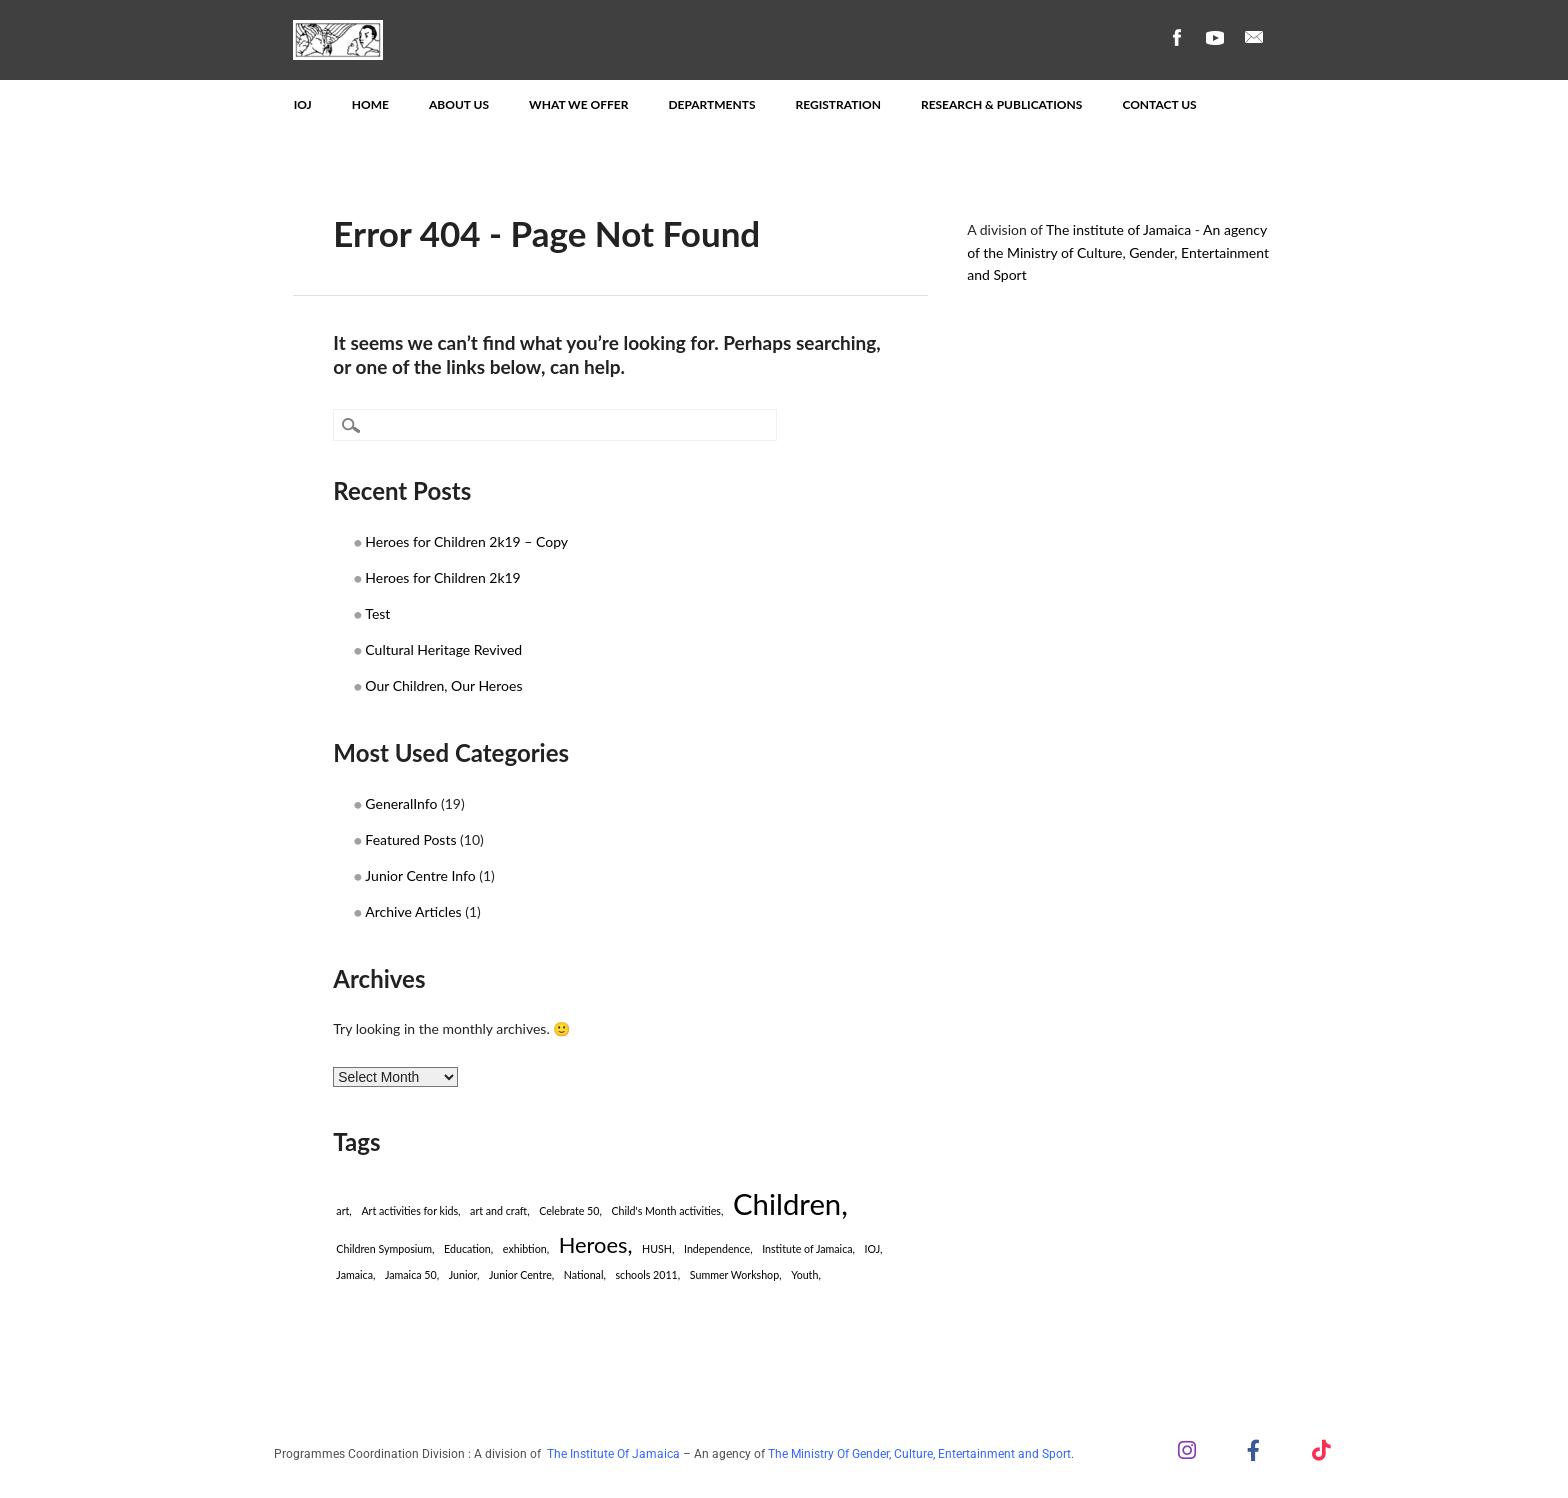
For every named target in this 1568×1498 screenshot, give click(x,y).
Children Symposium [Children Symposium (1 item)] (384, 1248)
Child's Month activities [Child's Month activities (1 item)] (665, 1210)
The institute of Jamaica (1118, 229)
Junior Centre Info (420, 875)
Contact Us (1159, 104)
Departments (711, 104)
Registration (838, 104)
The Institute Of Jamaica (615, 1454)
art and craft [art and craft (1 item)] (498, 1210)
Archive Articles (413, 911)
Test (377, 613)
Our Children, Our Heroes (443, 685)
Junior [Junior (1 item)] (463, 1274)
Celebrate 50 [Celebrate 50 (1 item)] (569, 1210)
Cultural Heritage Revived (443, 649)
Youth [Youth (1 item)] (804, 1274)
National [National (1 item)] (584, 1274)
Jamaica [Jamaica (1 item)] (354, 1274)
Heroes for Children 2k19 (442, 577)
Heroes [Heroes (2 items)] (593, 1244)
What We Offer (578, 104)
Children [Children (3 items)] (787, 1203)
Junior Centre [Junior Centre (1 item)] (520, 1274)
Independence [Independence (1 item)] (717, 1248)
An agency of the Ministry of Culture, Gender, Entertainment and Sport (1118, 252)
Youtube (1215, 37)
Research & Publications (1001, 104)
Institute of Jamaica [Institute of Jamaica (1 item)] (807, 1248)
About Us (459, 104)
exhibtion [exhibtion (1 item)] (525, 1248)
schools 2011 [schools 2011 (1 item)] (646, 1274)
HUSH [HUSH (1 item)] (657, 1248)
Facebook (1176, 37)
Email (1254, 37)
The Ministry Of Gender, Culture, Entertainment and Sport (919, 1454)
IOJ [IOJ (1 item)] (873, 1248)
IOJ (303, 104)
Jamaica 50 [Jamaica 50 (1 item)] (411, 1274)
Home (370, 104)
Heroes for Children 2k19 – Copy (466, 541)
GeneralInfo (401, 803)
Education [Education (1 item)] (467, 1248)
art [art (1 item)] (342, 1210)
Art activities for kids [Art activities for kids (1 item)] (409, 1210)
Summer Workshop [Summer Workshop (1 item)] (734, 1274)
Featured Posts (410, 839)
